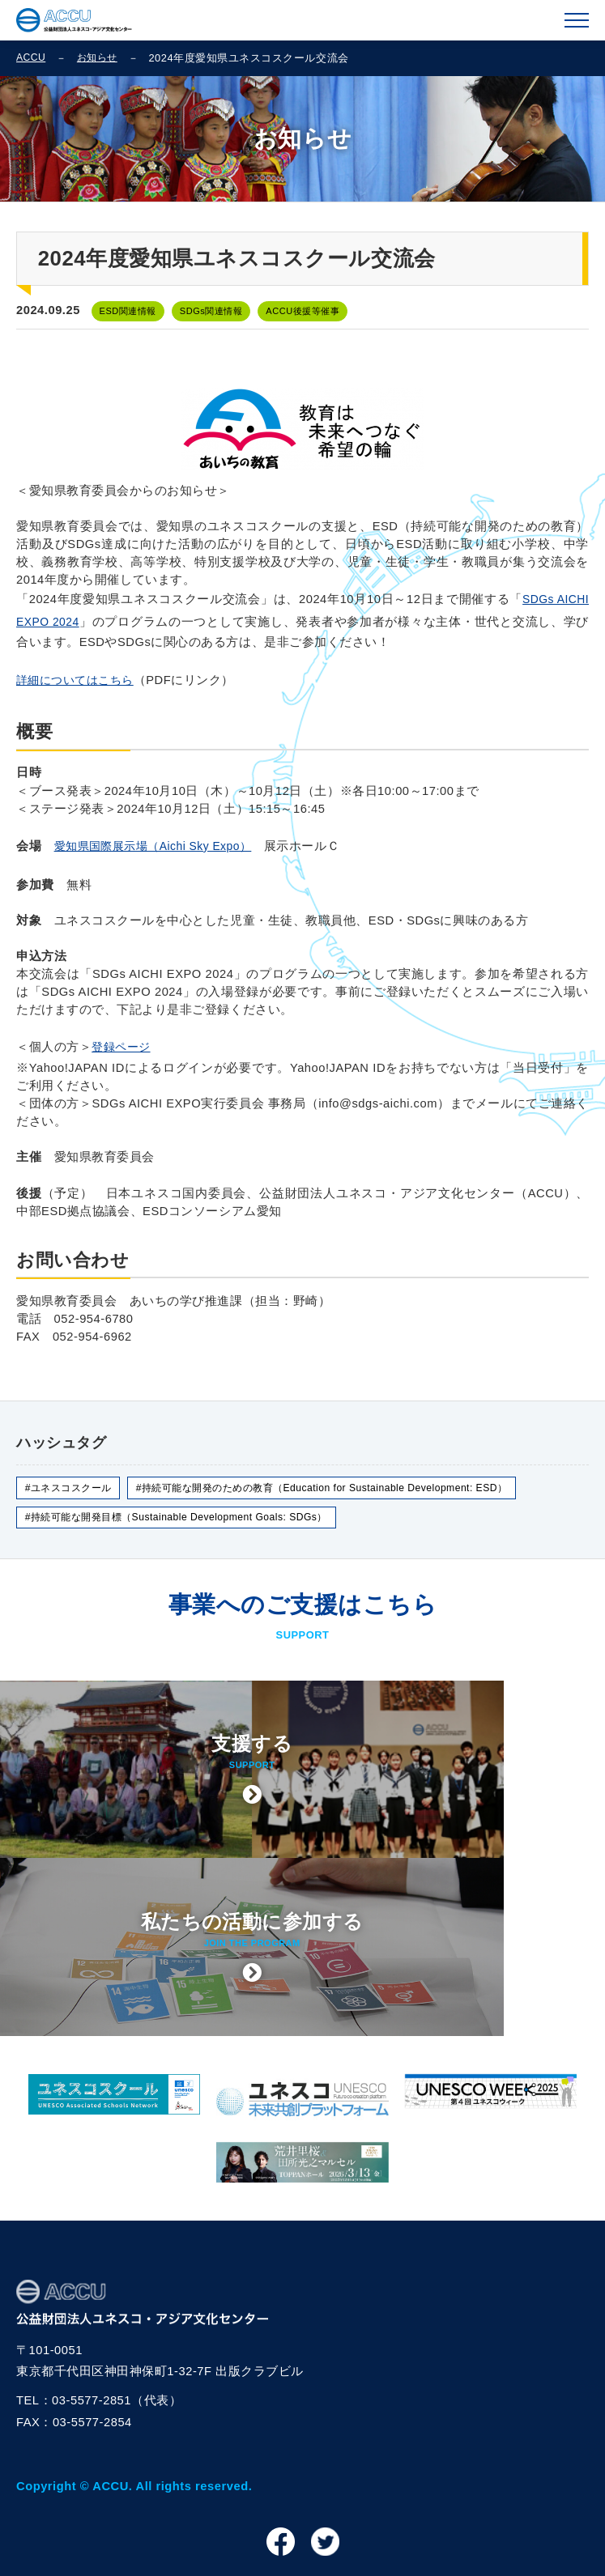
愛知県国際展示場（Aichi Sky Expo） (160, 850)
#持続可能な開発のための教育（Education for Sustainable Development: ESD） (344, 1496)
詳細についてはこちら (79, 683)
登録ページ (123, 1053)
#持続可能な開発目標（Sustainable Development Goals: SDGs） (187, 1526)
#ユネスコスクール (72, 1496)
